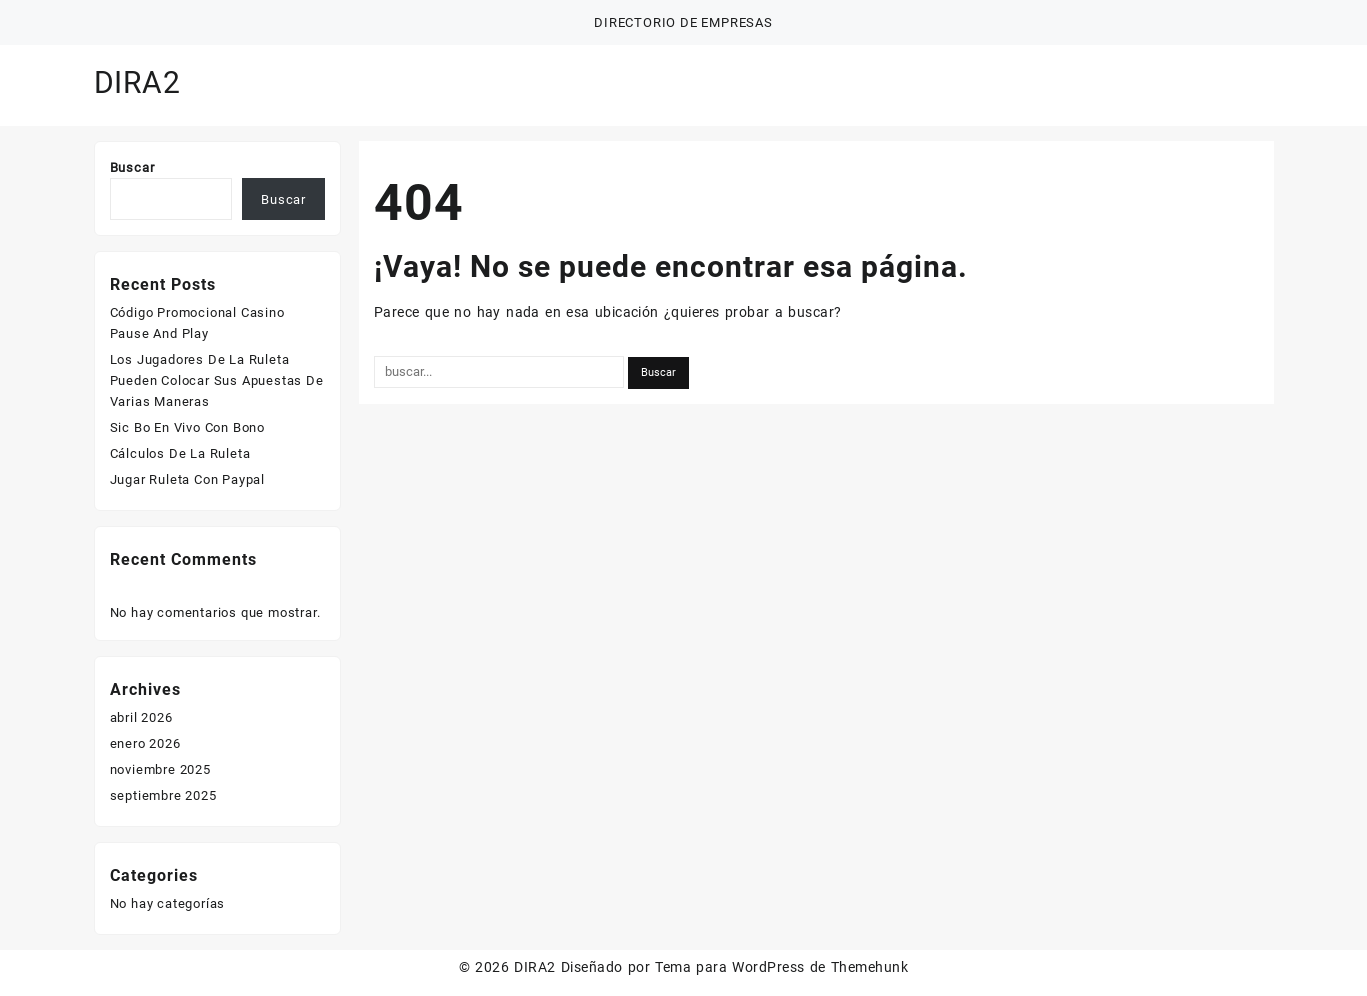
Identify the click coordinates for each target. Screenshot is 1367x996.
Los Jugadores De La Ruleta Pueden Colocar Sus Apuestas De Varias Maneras (217, 380)
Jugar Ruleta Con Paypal (187, 479)
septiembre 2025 (163, 795)
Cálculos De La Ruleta (180, 453)
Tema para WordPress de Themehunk (781, 967)
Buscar (132, 167)
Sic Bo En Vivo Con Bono (187, 427)
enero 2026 (145, 743)
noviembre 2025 (160, 769)
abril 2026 (141, 717)
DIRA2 (137, 82)
